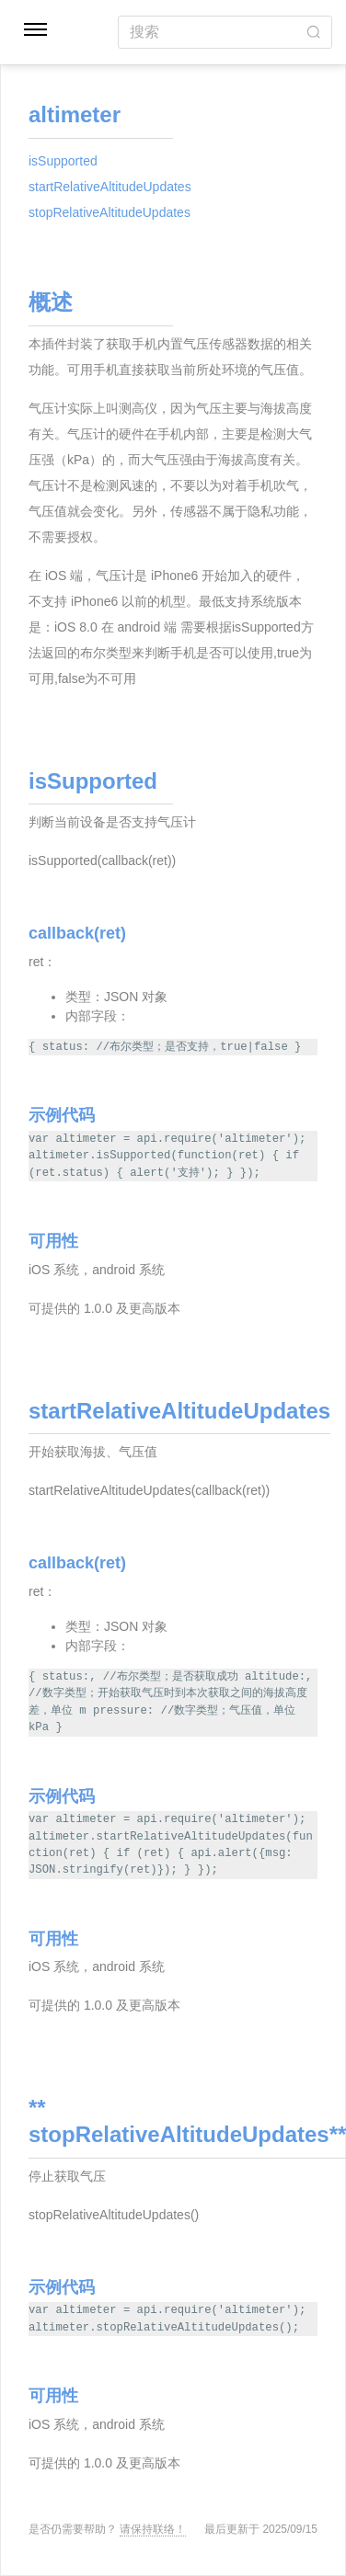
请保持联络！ (153, 2529)
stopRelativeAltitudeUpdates (109, 212)
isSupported (63, 161)
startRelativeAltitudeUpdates (110, 186)
